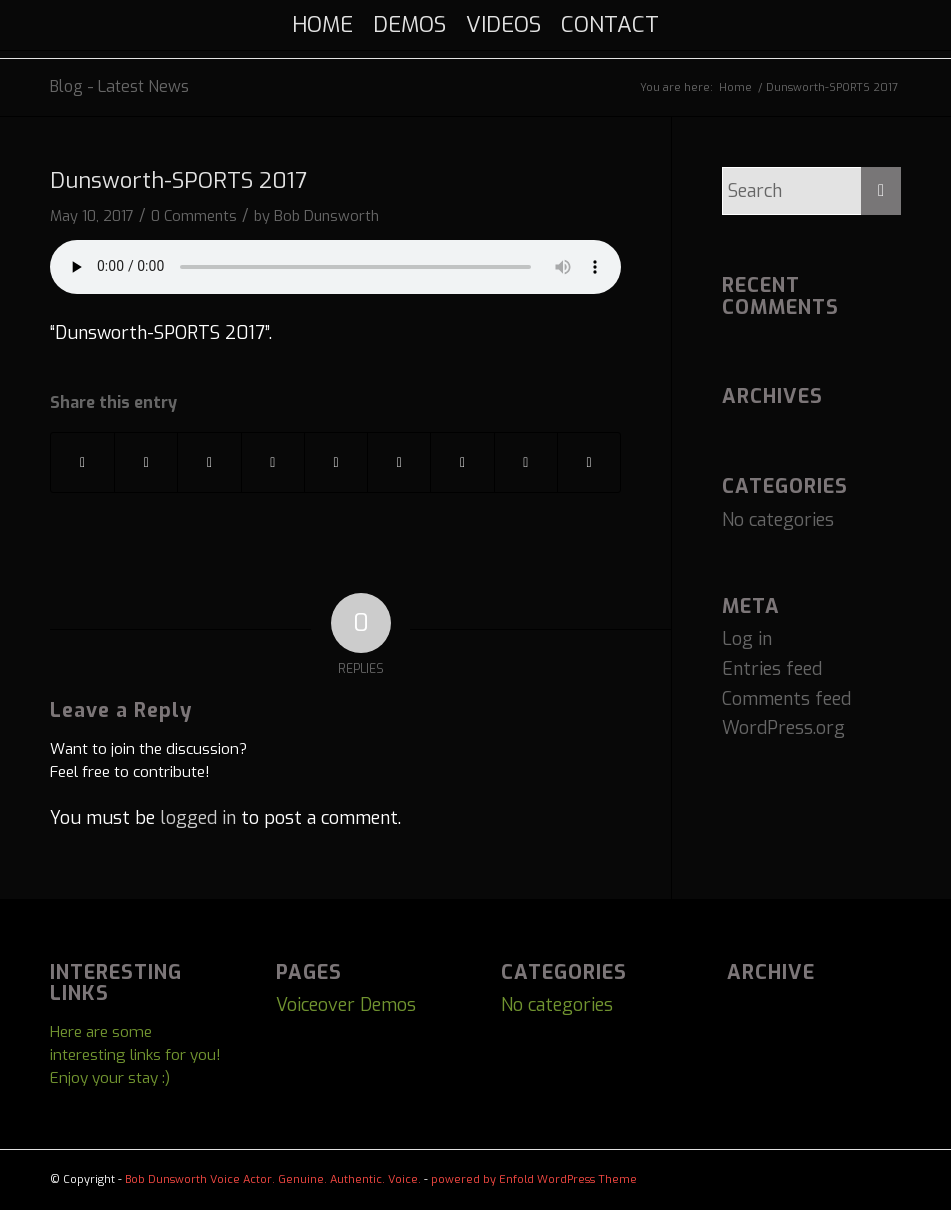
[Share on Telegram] (526, 463)
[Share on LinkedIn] (273, 463)
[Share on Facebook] (82, 463)
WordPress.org (783, 728)
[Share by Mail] (589, 463)
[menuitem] (322, 25)
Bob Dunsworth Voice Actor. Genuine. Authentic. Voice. (273, 1179)
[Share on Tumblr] (336, 463)
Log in (747, 639)
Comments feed (786, 699)
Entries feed (772, 669)
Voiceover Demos (346, 1005)
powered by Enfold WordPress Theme (534, 1179)
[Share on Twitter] (146, 463)
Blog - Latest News (119, 86)
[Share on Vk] (399, 463)
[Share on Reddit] (462, 463)
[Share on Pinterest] (209, 463)
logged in (198, 818)
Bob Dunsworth (326, 216)
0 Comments (194, 216)
